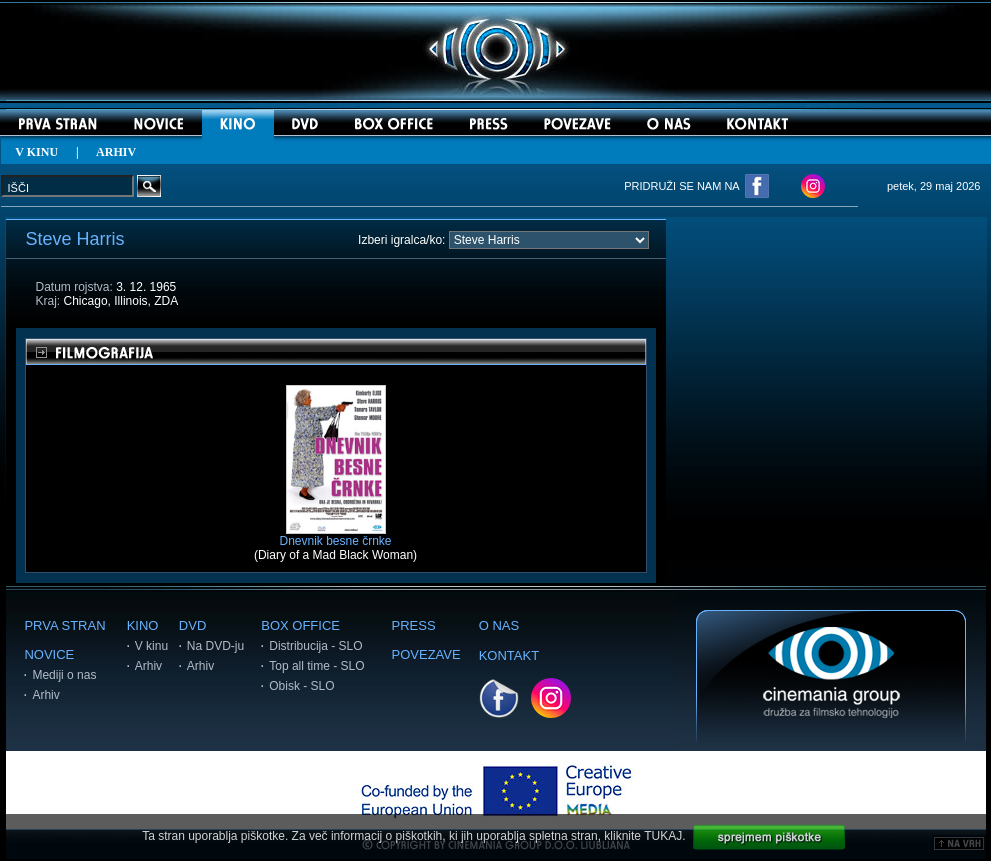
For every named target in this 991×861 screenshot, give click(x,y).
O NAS (499, 625)
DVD (192, 625)
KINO (143, 625)
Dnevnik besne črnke (335, 535)
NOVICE (49, 654)
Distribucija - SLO (315, 646)
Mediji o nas (64, 675)
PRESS (414, 625)
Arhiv (45, 695)
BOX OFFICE (300, 625)
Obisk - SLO (301, 686)
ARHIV (116, 152)
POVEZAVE (426, 654)
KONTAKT (509, 655)
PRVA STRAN (64, 625)
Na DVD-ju (215, 646)
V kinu (151, 646)
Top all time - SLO (316, 666)
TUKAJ (663, 836)
